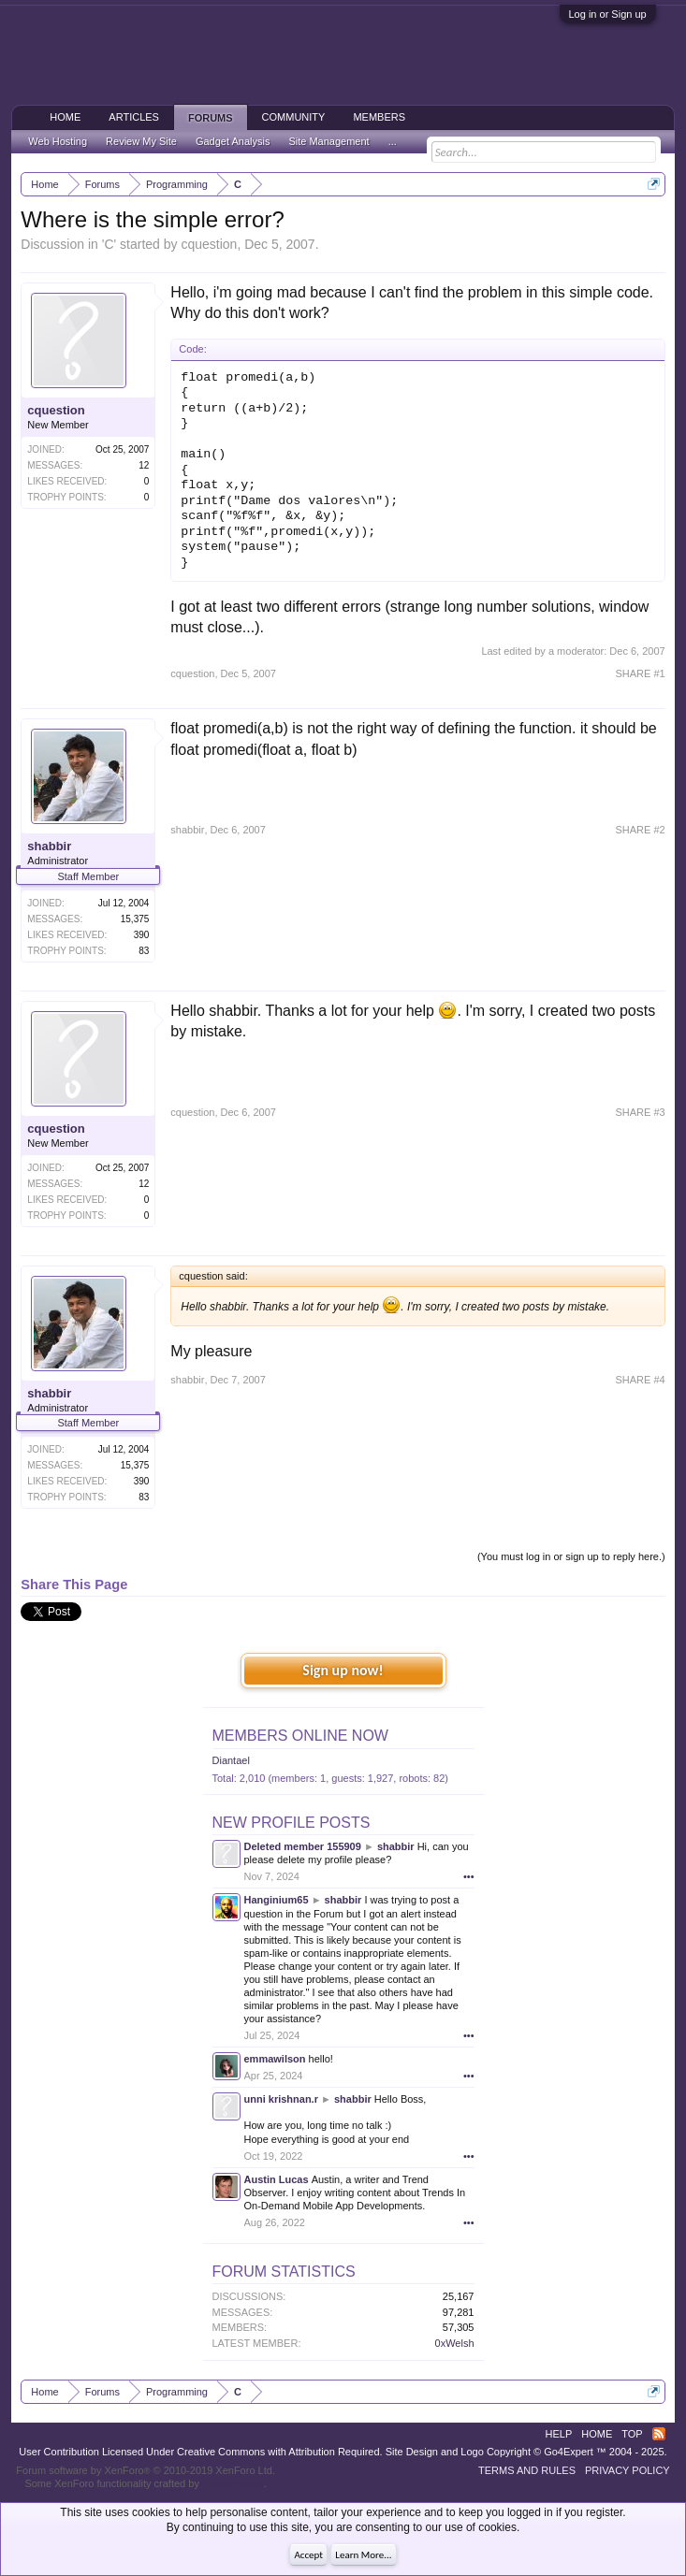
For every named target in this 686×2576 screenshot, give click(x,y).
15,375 (135, 919)
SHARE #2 (639, 829)
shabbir (49, 846)
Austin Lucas (276, 2179)
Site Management (328, 141)
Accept (308, 2555)
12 (144, 465)
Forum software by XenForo (145, 2470)
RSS (658, 2433)
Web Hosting (57, 141)
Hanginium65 (276, 1899)
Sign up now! (342, 1670)
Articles (134, 117)
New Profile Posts (291, 1823)
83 (144, 951)
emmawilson (275, 2058)
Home (65, 117)
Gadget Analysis (233, 141)
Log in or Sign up (608, 14)
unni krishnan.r (281, 2099)
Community (294, 117)
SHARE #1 (639, 673)
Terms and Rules (527, 2470)
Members (379, 117)
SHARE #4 (639, 1379)
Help (559, 2433)
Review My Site (141, 141)
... (392, 141)
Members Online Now (300, 1736)
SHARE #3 (639, 1112)
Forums (210, 117)
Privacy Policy (627, 2470)
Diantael (231, 1760)
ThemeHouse (233, 2483)
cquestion (209, 244)
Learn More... (363, 2555)
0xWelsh (454, 2343)
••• (468, 1876)
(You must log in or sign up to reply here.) (571, 1556)
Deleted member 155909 (302, 1846)
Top (631, 2433)
